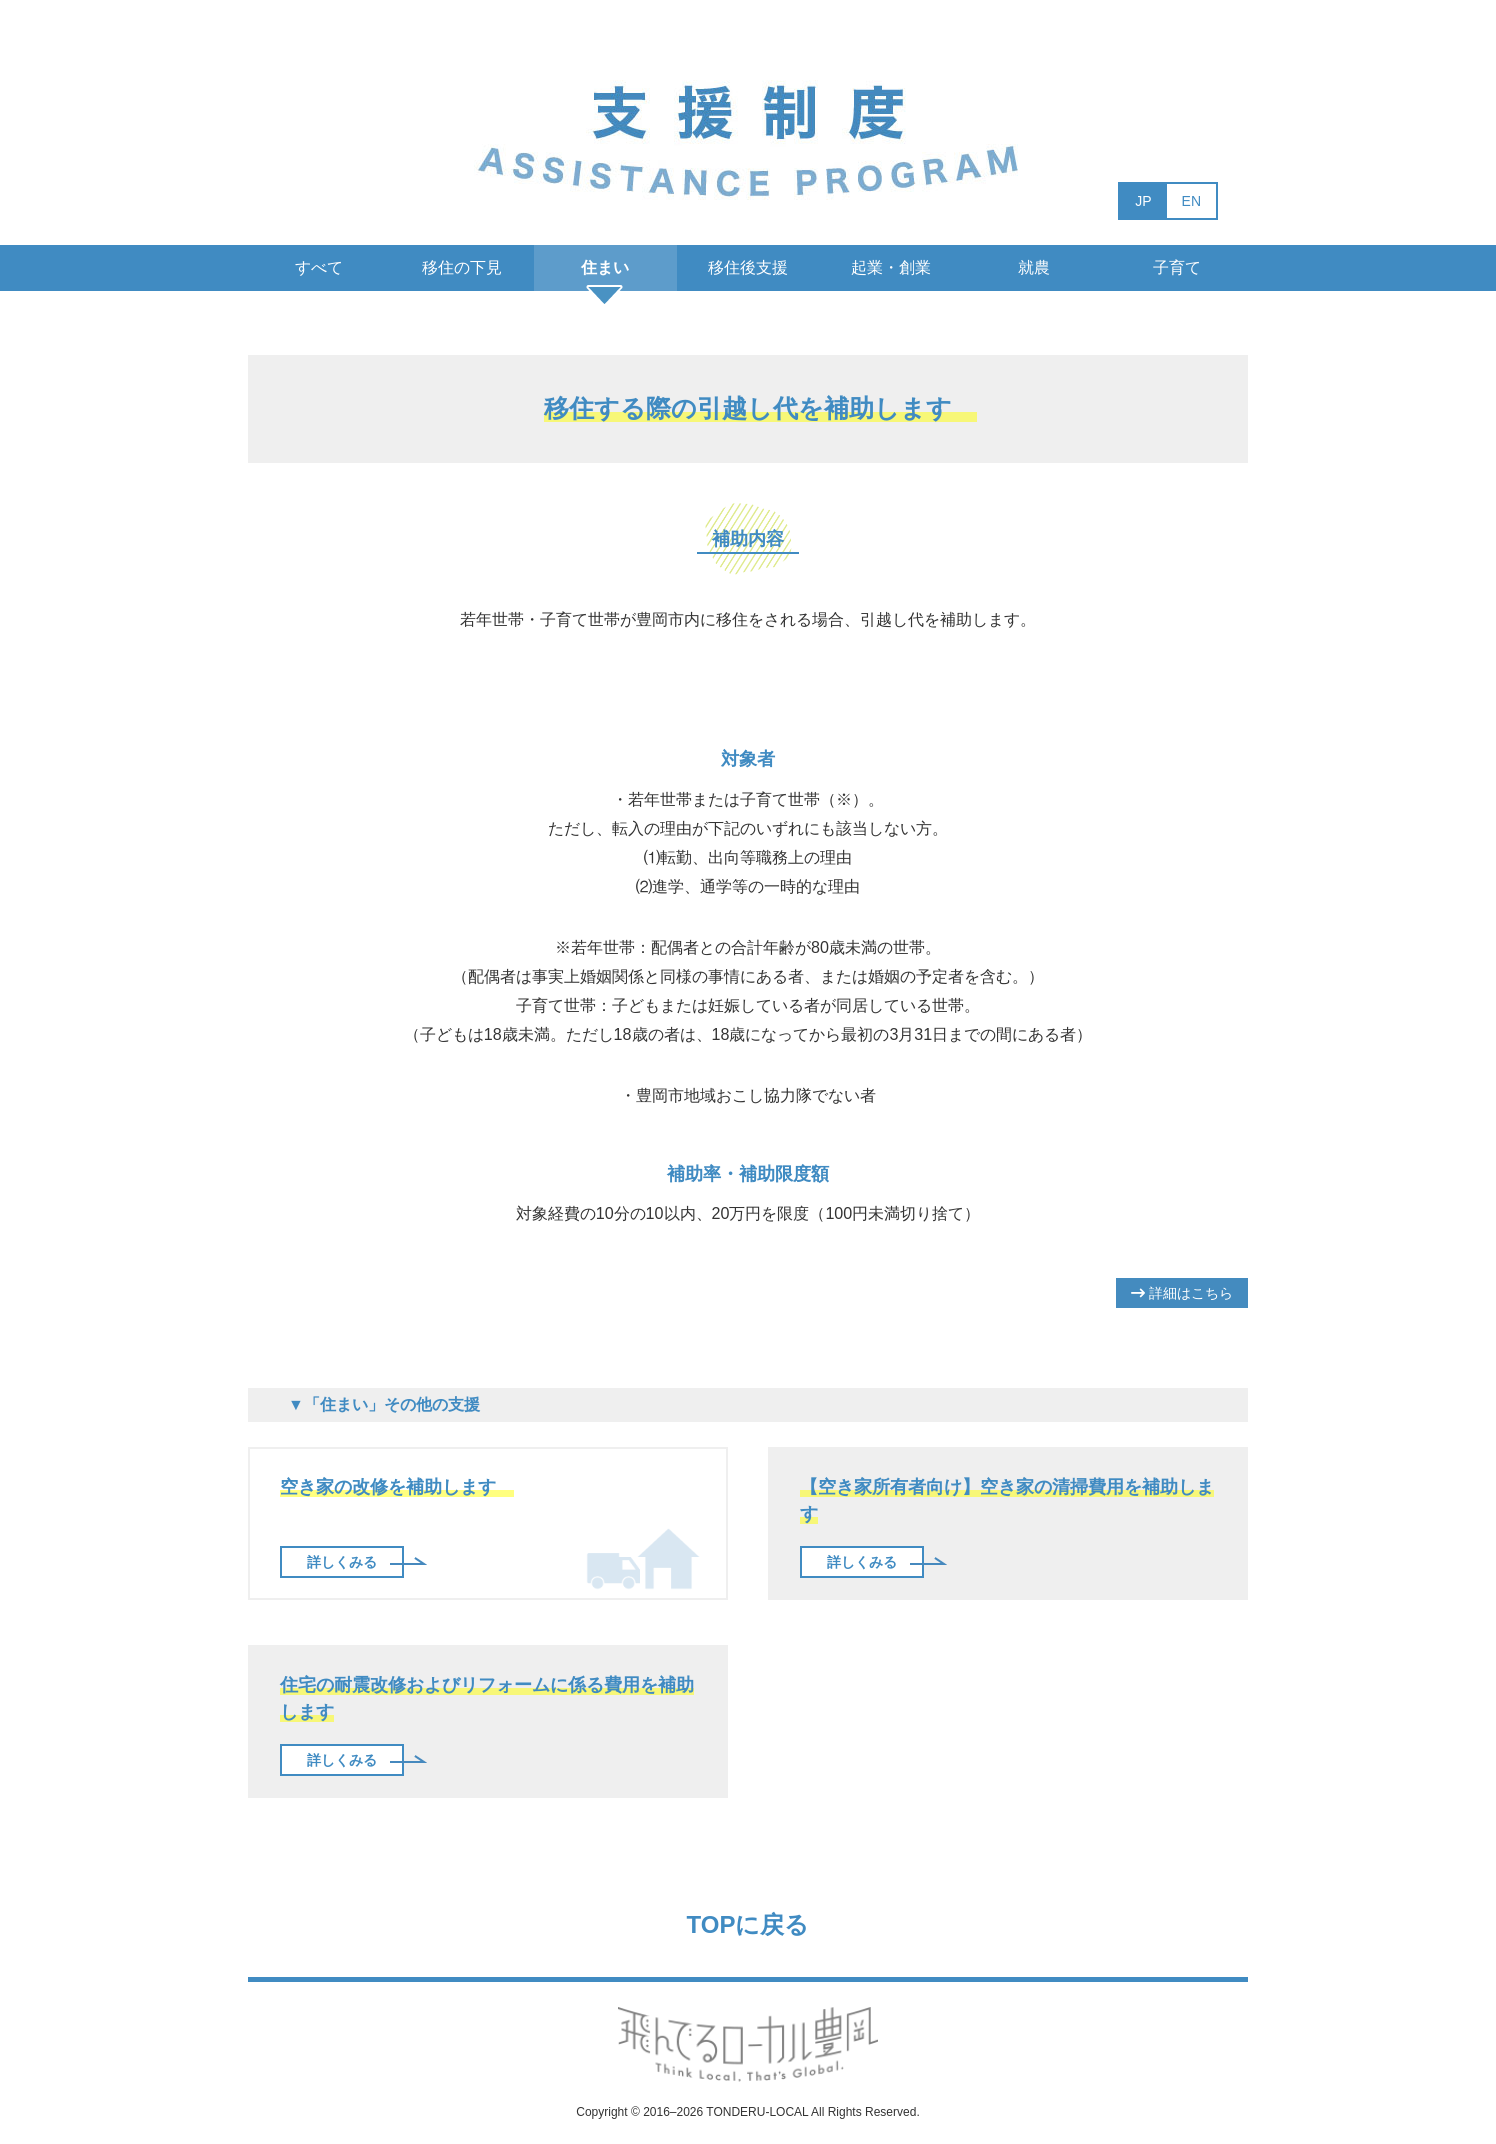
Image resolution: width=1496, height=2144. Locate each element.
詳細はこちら (1182, 1293)
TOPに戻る (748, 1924)
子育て (1177, 267)
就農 (1034, 267)
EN (1191, 201)
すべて (319, 267)
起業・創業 (891, 267)
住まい (605, 267)
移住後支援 (748, 267)
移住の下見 (462, 267)
